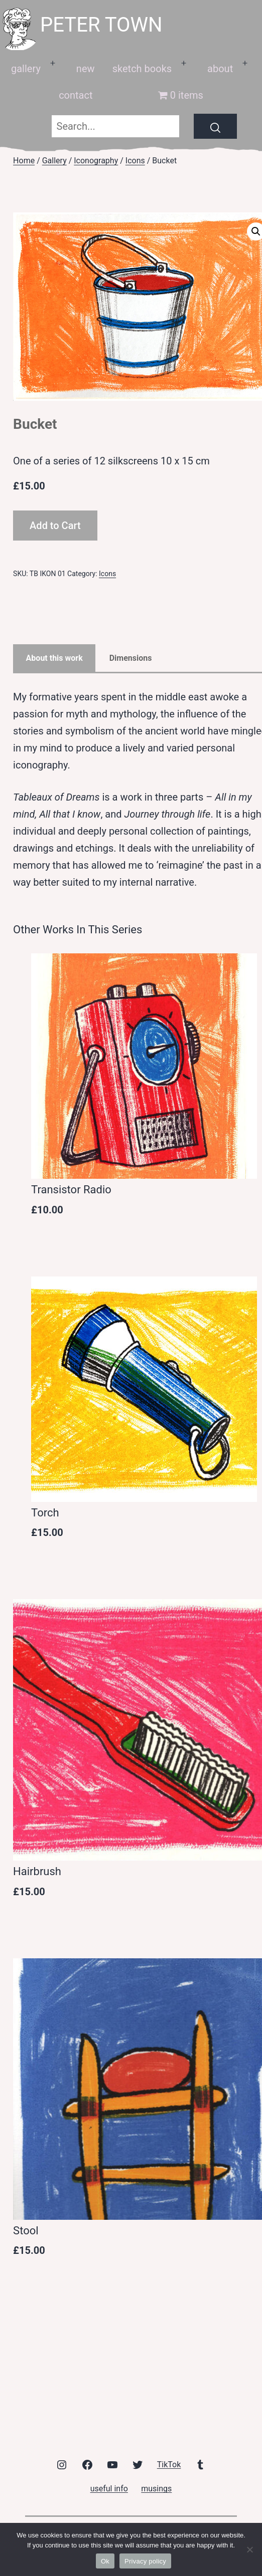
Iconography (96, 160)
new (85, 69)
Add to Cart (55, 526)
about (220, 69)
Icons (135, 160)
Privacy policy (145, 2561)
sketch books (142, 69)
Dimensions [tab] (130, 658)
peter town (101, 25)
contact (75, 95)
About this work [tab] (54, 658)
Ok (105, 2561)
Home (24, 160)
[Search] (215, 126)
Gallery (54, 160)
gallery (26, 69)
